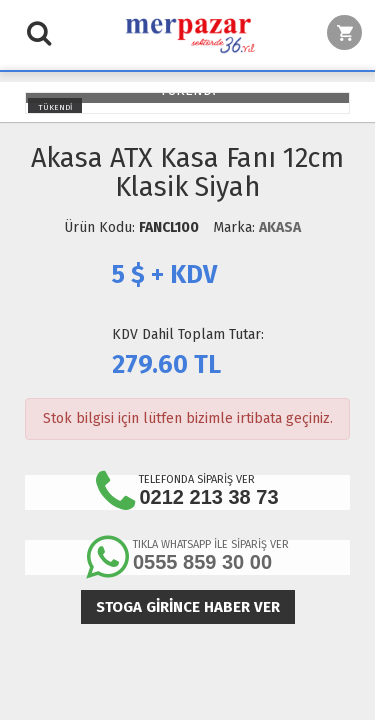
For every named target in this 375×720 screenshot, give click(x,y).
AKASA (280, 227)
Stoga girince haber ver (188, 607)
